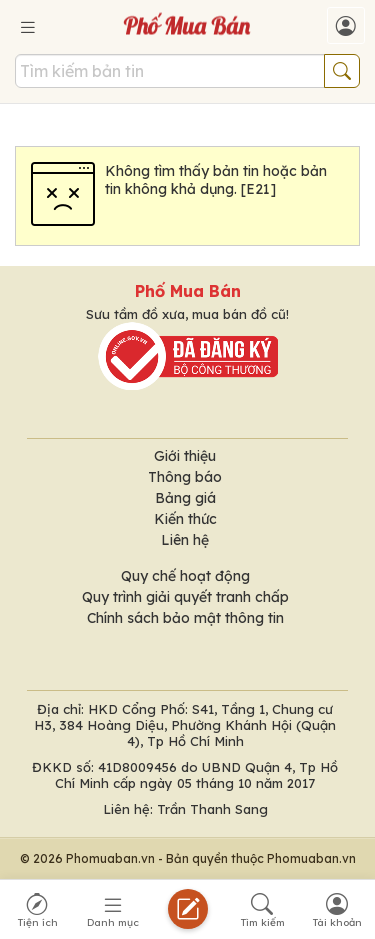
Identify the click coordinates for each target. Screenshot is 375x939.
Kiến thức (185, 519)
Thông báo (185, 477)
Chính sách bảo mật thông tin (185, 618)
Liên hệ (185, 540)
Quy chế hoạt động (185, 576)
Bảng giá (185, 498)
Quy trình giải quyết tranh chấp (185, 597)
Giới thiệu (185, 456)
